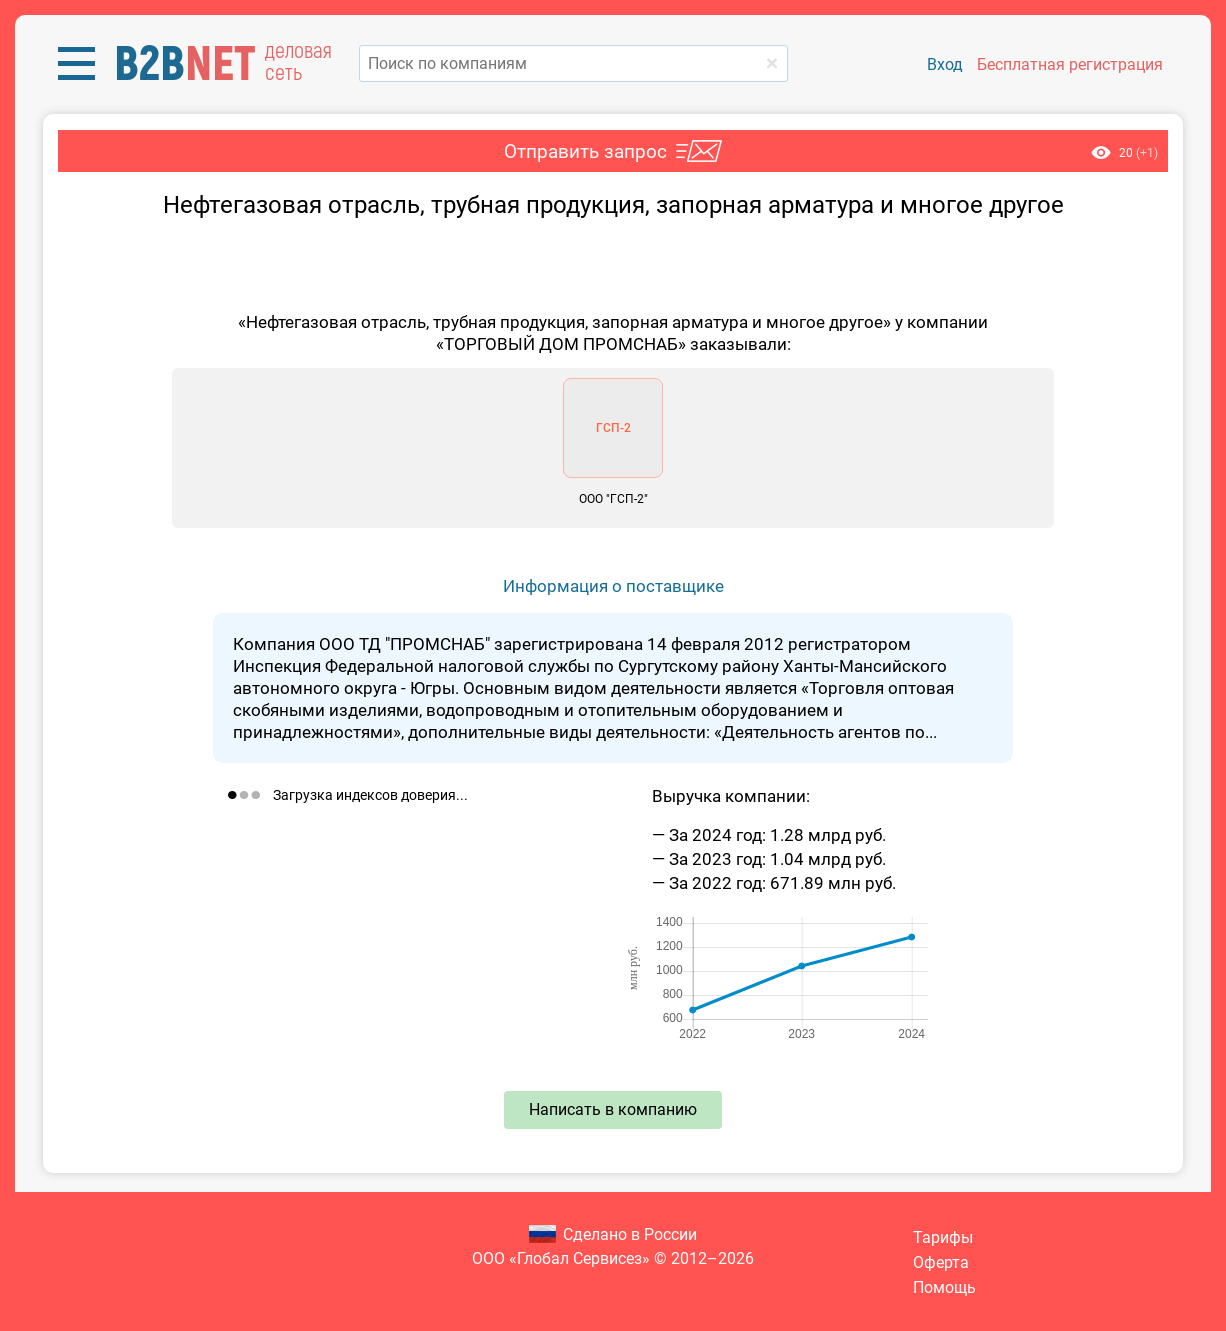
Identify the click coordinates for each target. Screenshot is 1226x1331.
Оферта (941, 1262)
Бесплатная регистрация (1070, 64)
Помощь (944, 1287)
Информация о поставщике (613, 586)
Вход (945, 64)
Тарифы (943, 1237)
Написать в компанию (613, 1109)
